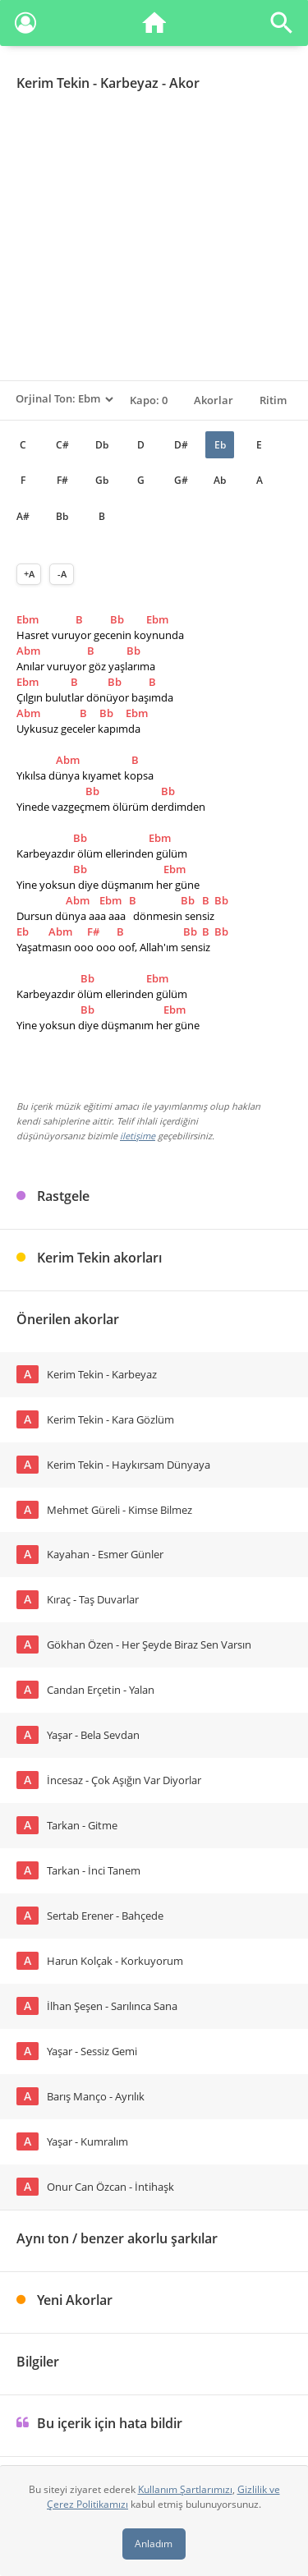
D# (181, 445)
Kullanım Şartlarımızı (185, 2489)
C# (62, 445)
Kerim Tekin (53, 83)
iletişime (137, 1135)
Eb (220, 445)
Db (101, 445)
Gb (101, 480)
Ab (220, 480)
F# (62, 480)
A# (23, 516)
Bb (62, 516)
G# (181, 480)
